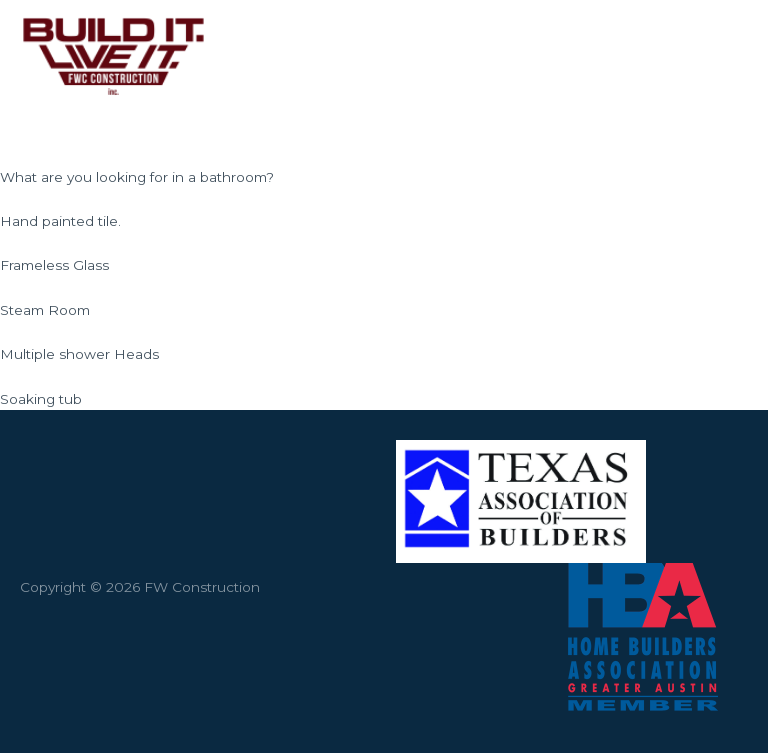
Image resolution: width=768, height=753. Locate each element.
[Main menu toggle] (727, 55)
